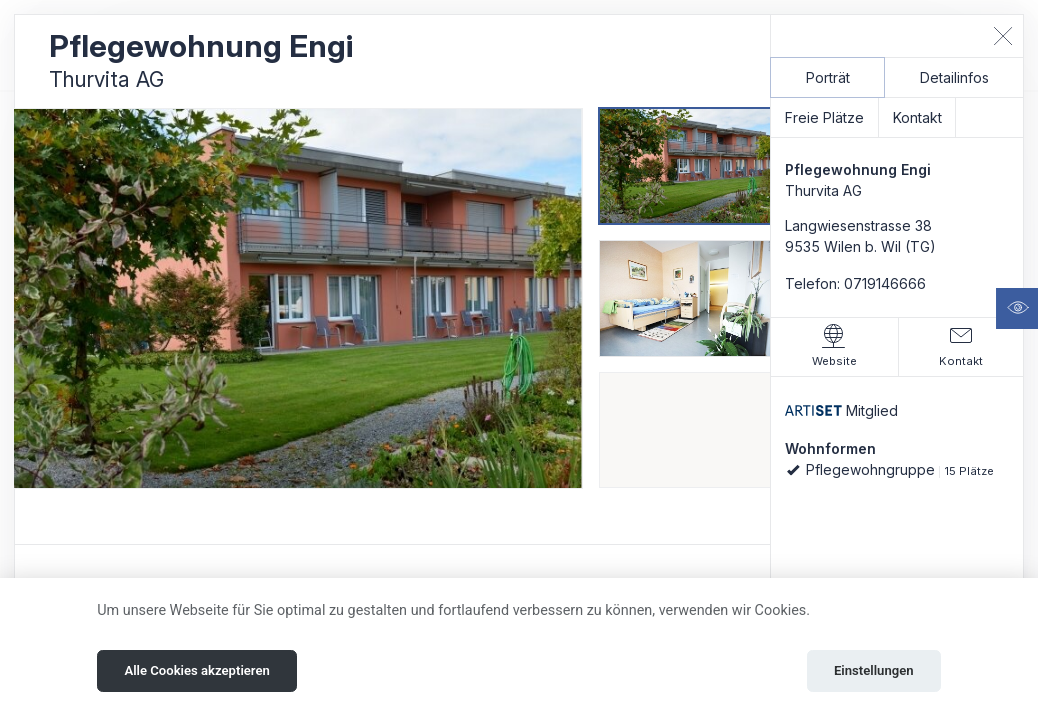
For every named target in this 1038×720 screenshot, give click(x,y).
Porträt (828, 77)
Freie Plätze (824, 117)
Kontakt (917, 117)
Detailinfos (954, 77)
